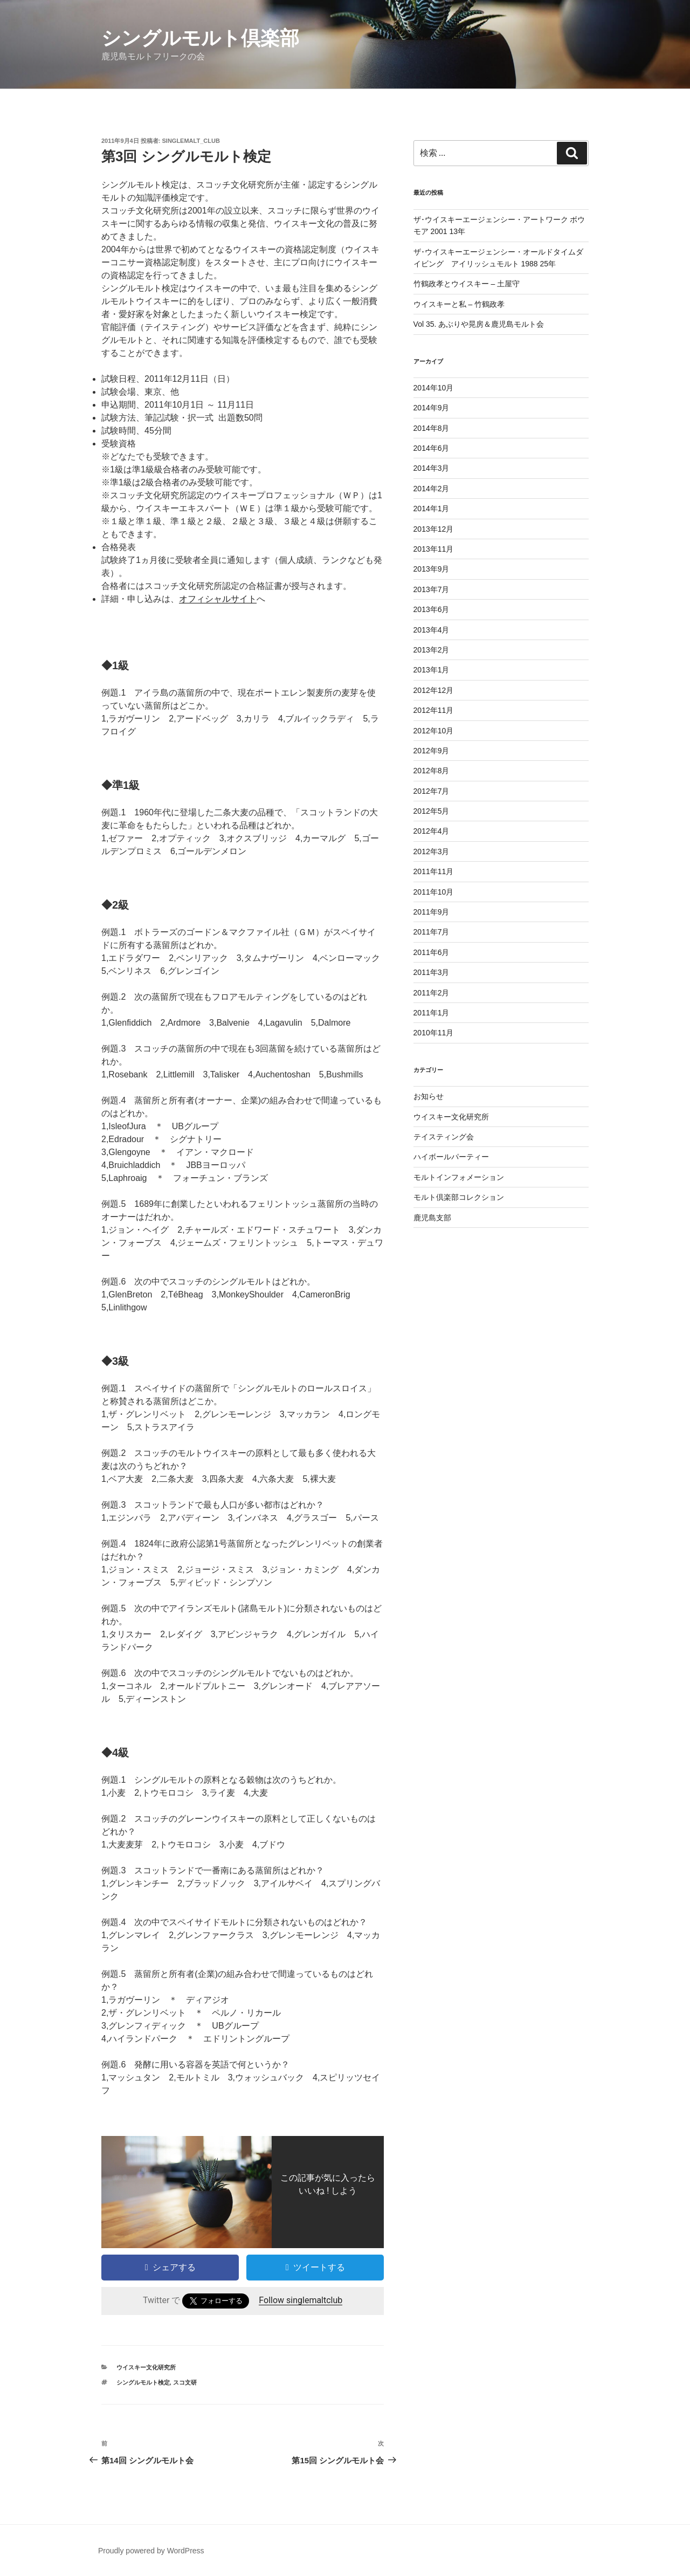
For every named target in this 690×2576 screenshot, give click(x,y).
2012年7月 (431, 791)
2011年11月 (433, 871)
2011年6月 (431, 952)
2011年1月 (431, 1012)
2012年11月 (433, 710)
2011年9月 (431, 912)
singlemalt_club (191, 141)
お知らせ (428, 1096)
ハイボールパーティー (451, 1156)
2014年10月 (433, 387)
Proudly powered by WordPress (151, 2550)
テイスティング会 (443, 1136)
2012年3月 (431, 851)
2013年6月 (431, 609)
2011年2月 (431, 992)
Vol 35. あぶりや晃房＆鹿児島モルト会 (478, 324)
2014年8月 (431, 428)
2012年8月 (431, 770)
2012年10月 (433, 730)
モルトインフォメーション (458, 1177)
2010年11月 (433, 1032)
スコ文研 (185, 2382)
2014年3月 (431, 468)
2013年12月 (433, 529)
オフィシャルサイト (218, 598)
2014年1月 (431, 508)
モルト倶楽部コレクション (458, 1197)
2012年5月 (431, 811)
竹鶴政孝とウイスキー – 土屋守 (466, 283)
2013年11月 (433, 549)
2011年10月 (433, 892)
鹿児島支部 (432, 1217)
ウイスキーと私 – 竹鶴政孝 (459, 304)
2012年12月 (433, 690)
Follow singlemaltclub (300, 2300)
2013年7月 (431, 589)
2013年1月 (431, 669)
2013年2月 (431, 649)
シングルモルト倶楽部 (200, 38)
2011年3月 (431, 972)
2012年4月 (431, 831)
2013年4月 (431, 630)
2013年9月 (431, 569)
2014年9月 (431, 407)
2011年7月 (431, 932)
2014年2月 (431, 488)
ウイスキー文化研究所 (146, 2367)
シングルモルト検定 (143, 2382)
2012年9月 (431, 750)
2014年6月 (431, 448)
